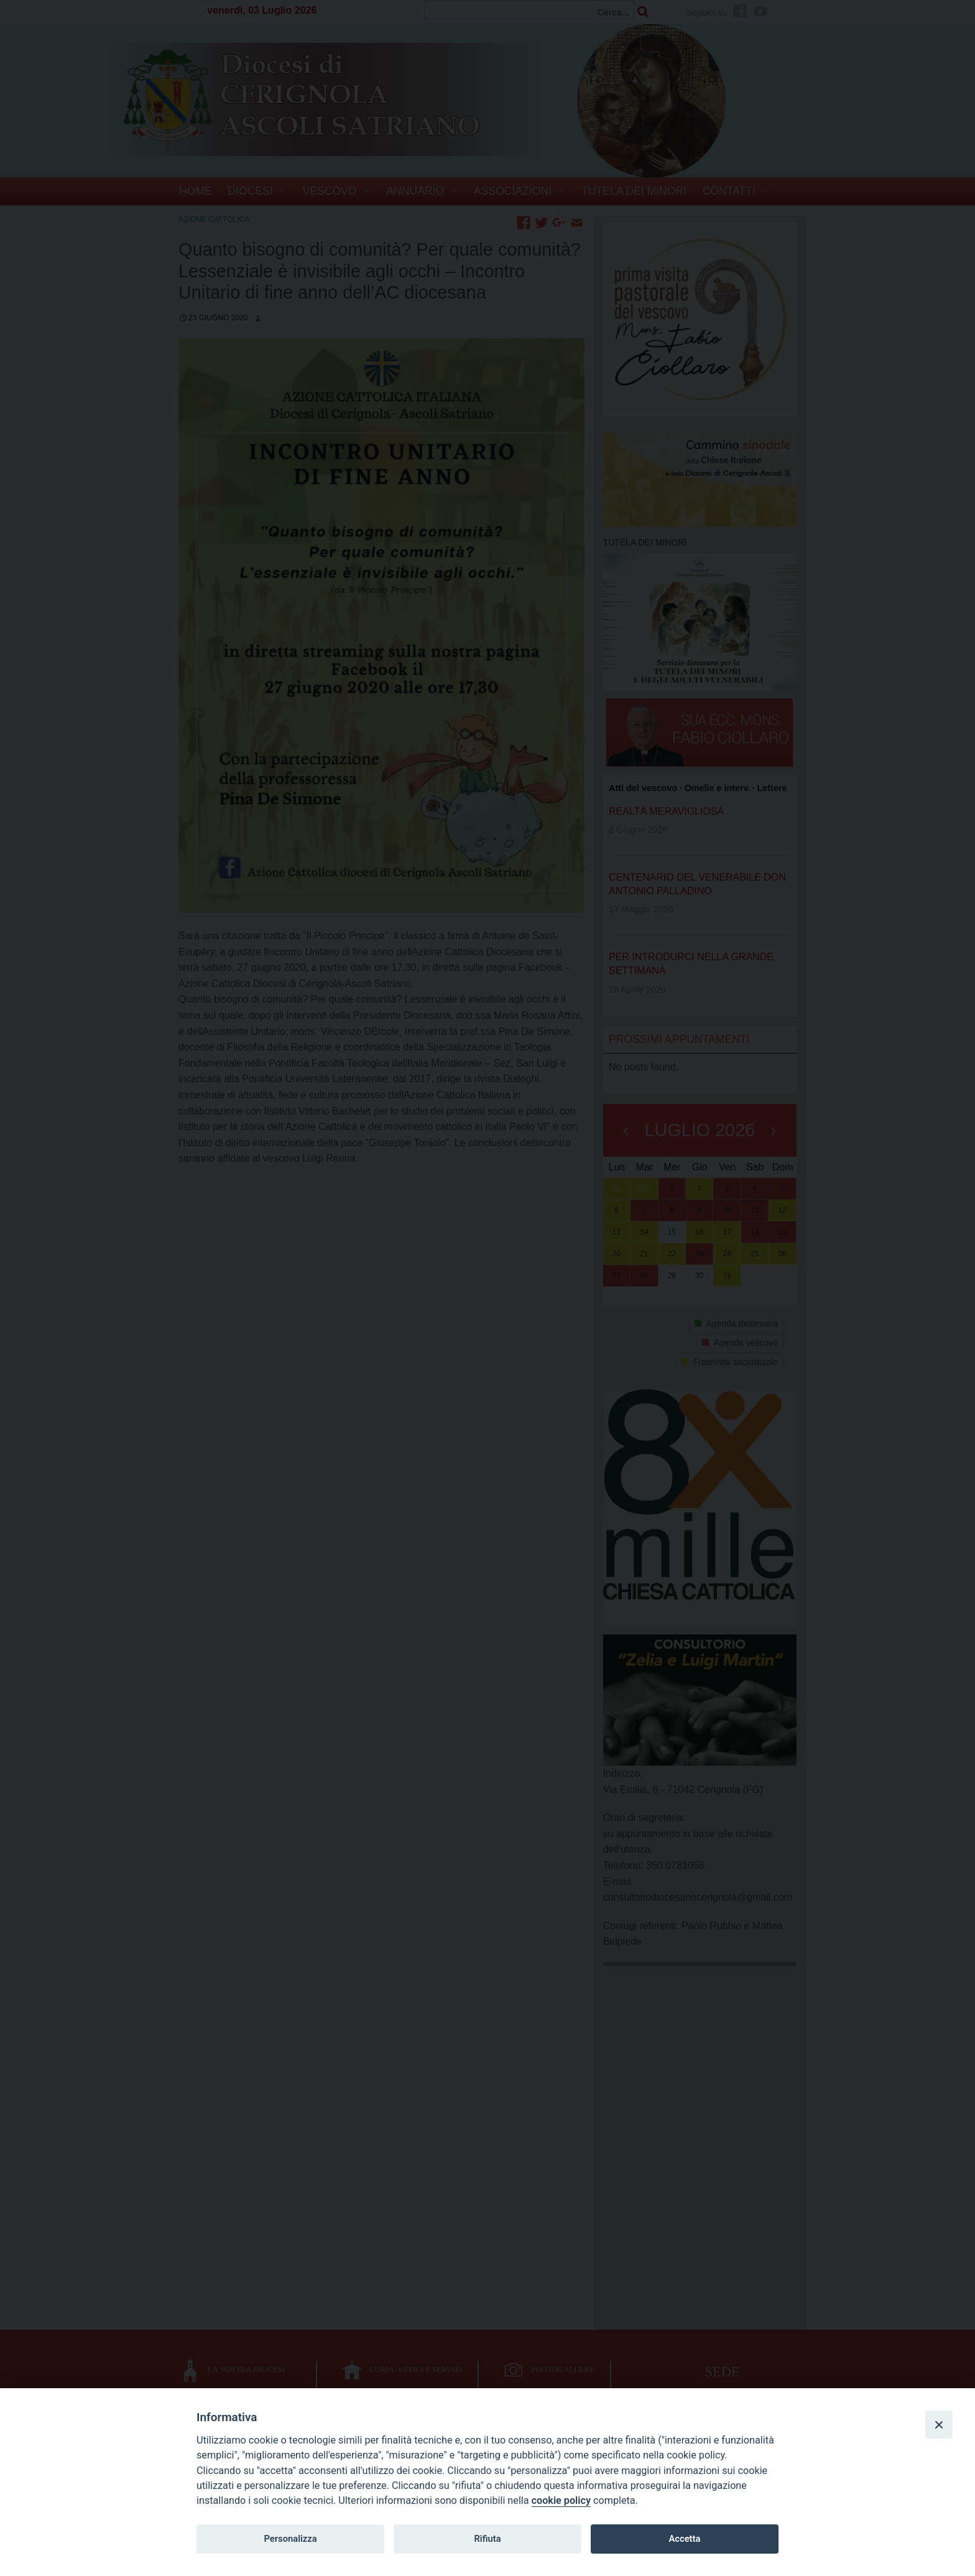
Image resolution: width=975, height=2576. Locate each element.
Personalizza (290, 2538)
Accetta (684, 2538)
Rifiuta (487, 2538)
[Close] (939, 2424)
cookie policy (561, 2500)
